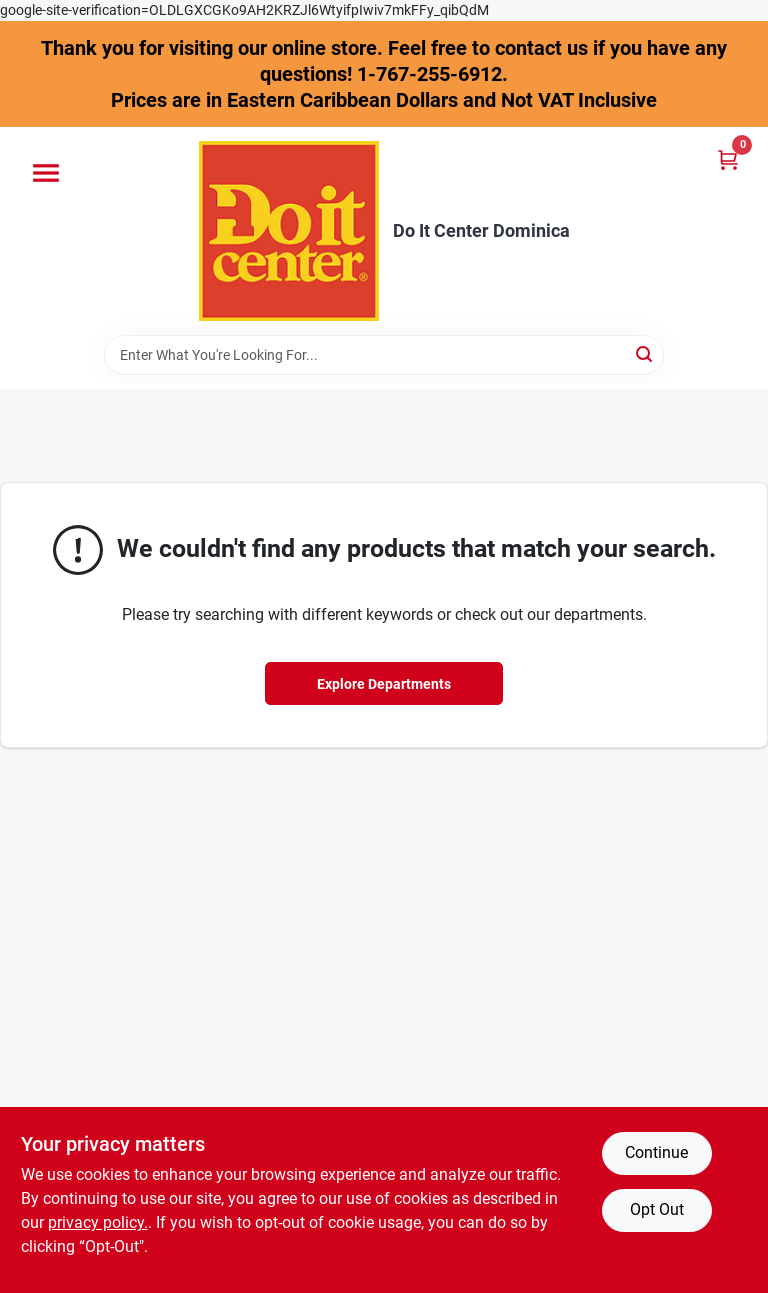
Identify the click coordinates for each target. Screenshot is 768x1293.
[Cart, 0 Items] (728, 159)
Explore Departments (384, 684)
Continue (656, 1152)
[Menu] (46, 173)
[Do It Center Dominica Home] (289, 231)
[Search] (645, 353)
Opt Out (657, 1209)
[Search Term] (384, 355)
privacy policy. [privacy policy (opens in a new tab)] (98, 1222)
